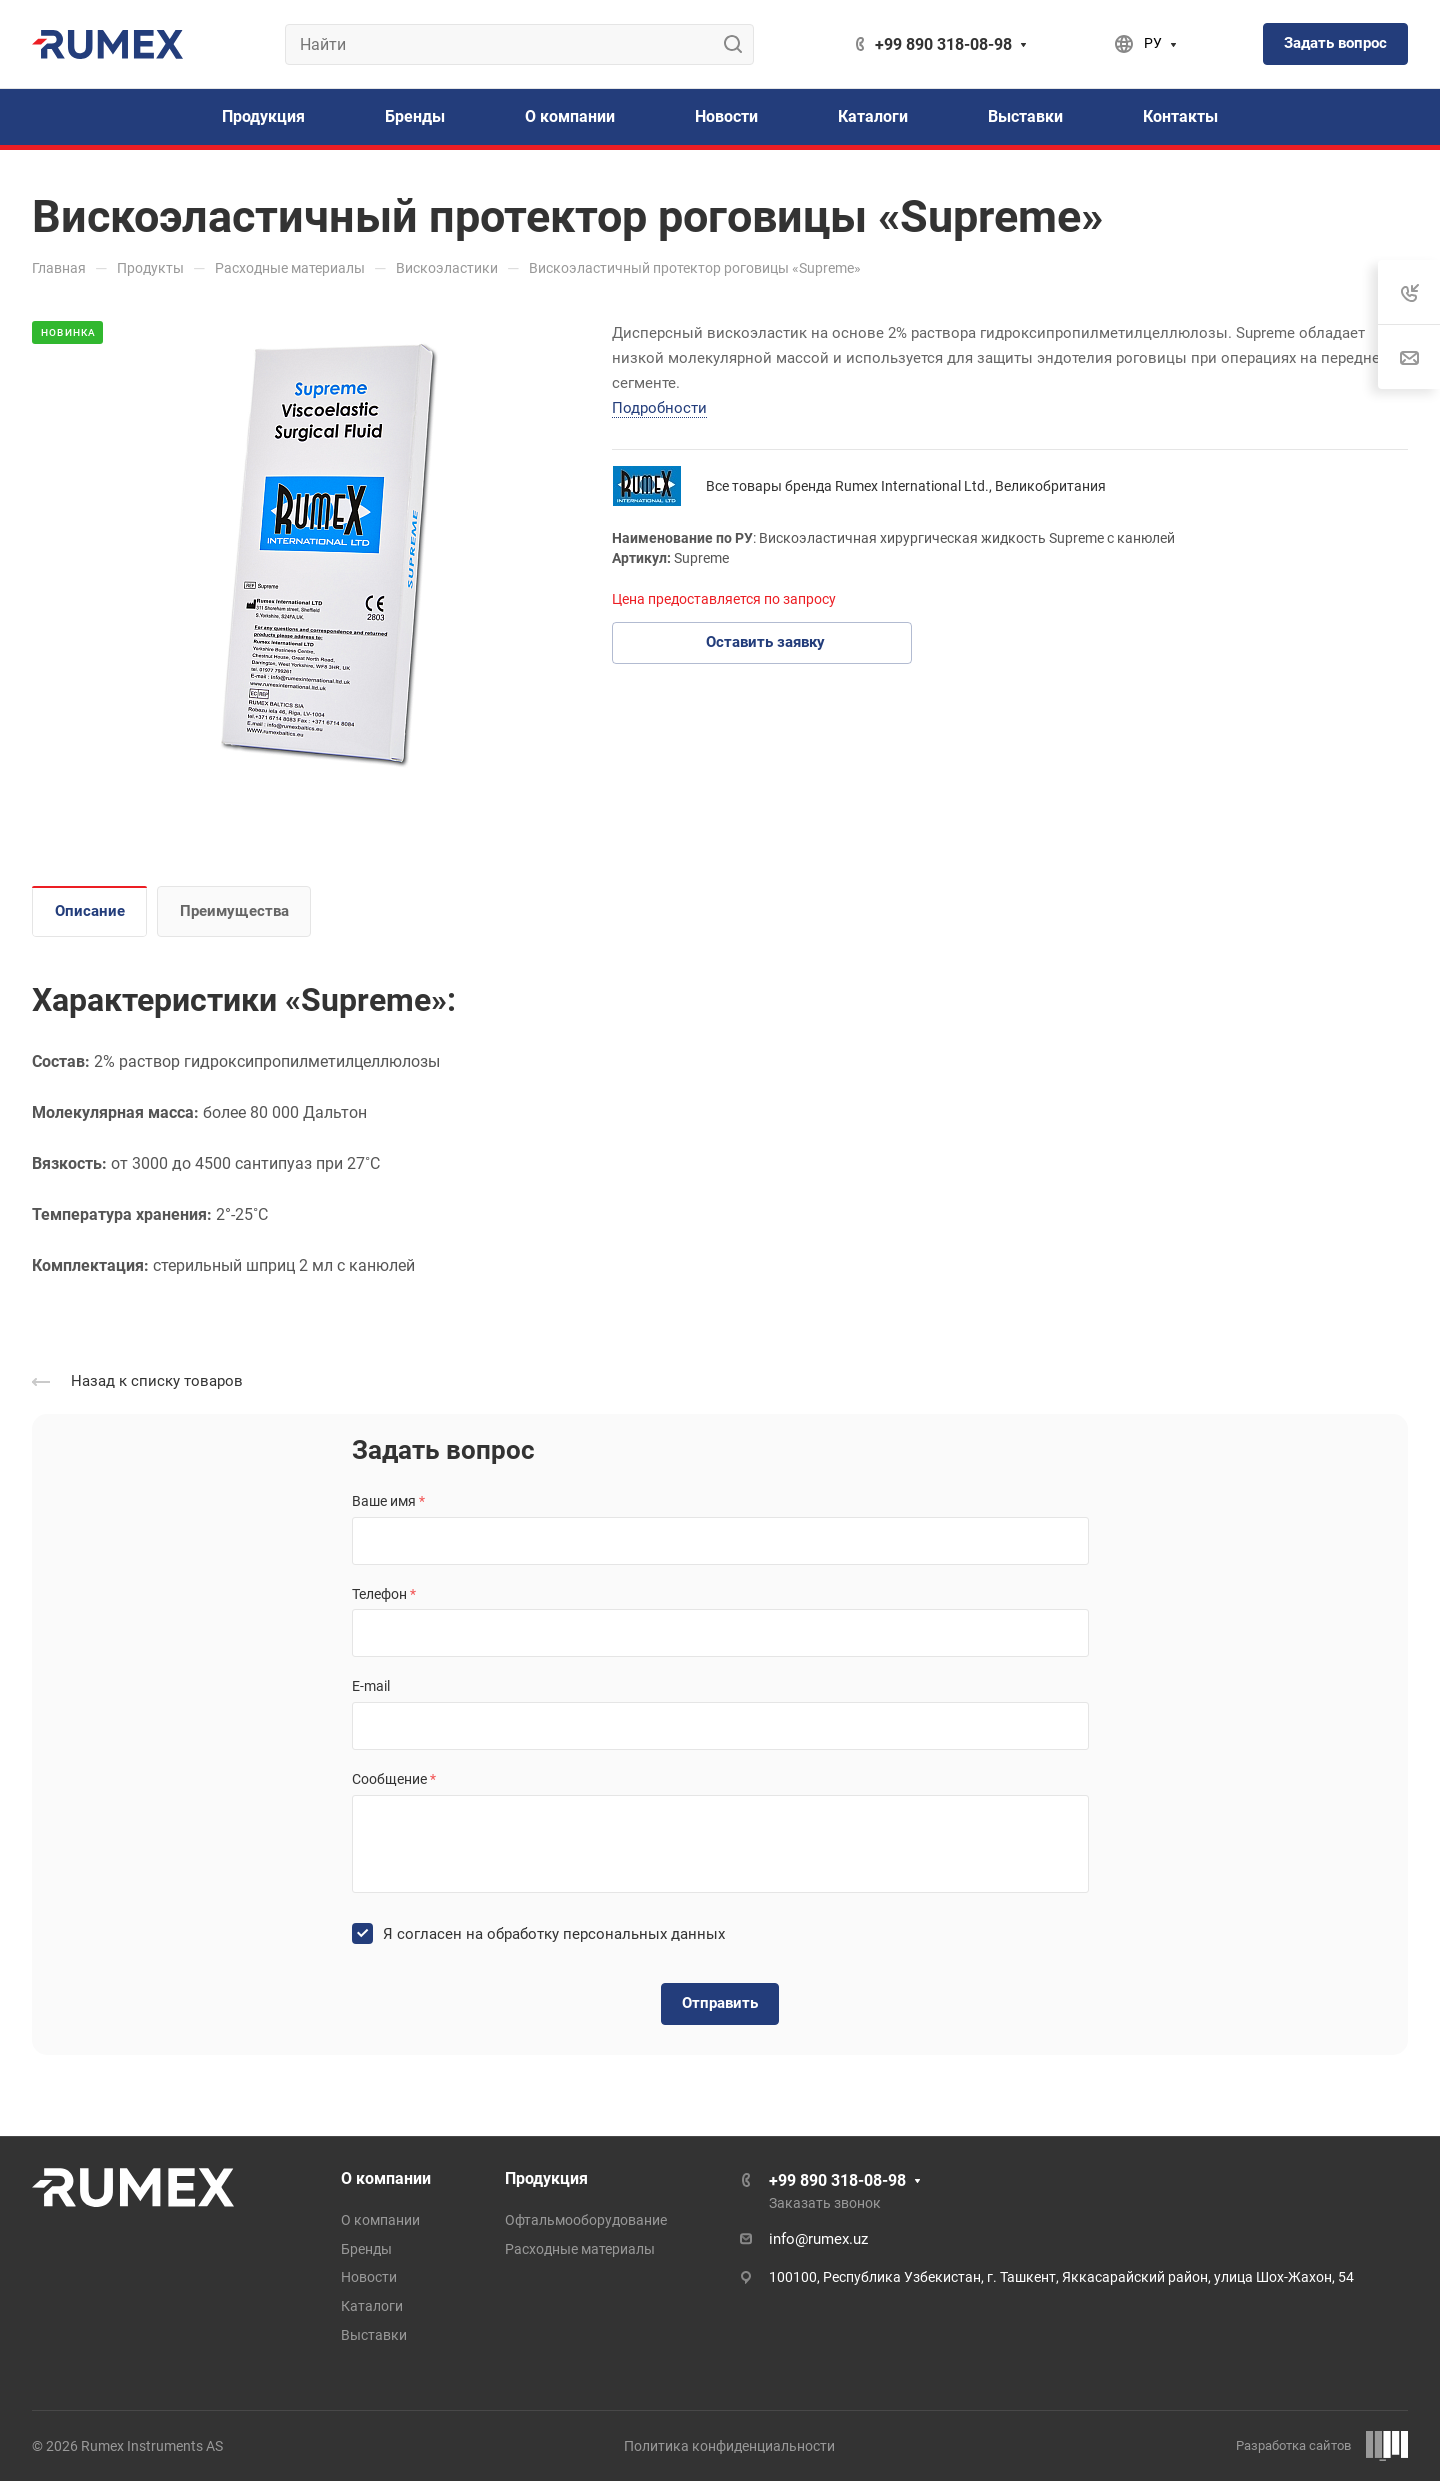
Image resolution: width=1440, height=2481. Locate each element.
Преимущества (234, 911)
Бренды (366, 2249)
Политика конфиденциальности (729, 2446)
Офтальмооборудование (586, 2220)
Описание (90, 911)
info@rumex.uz (818, 2239)
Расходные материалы (580, 2249)
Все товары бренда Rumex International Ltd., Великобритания (906, 486)
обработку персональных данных (606, 1934)
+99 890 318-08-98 (943, 44)
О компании (386, 2178)
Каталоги (372, 2306)
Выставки (374, 2335)
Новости (369, 2277)
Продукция (546, 2178)
